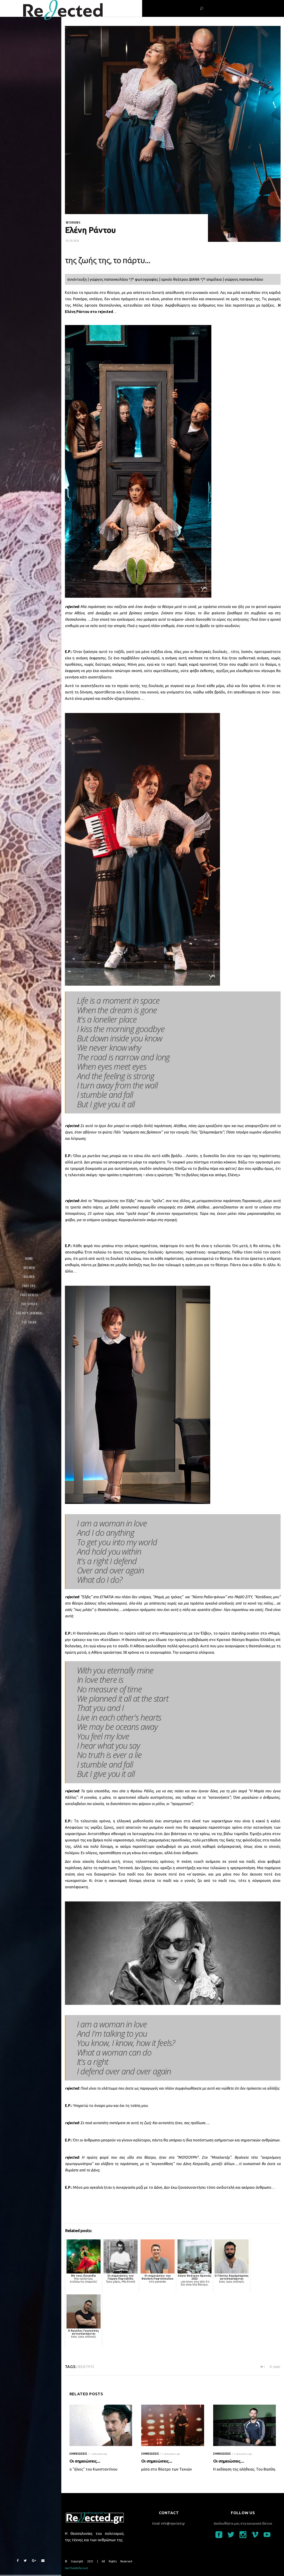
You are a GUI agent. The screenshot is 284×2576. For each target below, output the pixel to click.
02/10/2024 (72, 241)
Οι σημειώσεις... (84, 2460)
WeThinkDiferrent (76, 2568)
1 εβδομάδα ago (98, 2454)
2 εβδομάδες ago (171, 2454)
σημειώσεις (78, 2453)
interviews (73, 222)
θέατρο (85, 2366)
